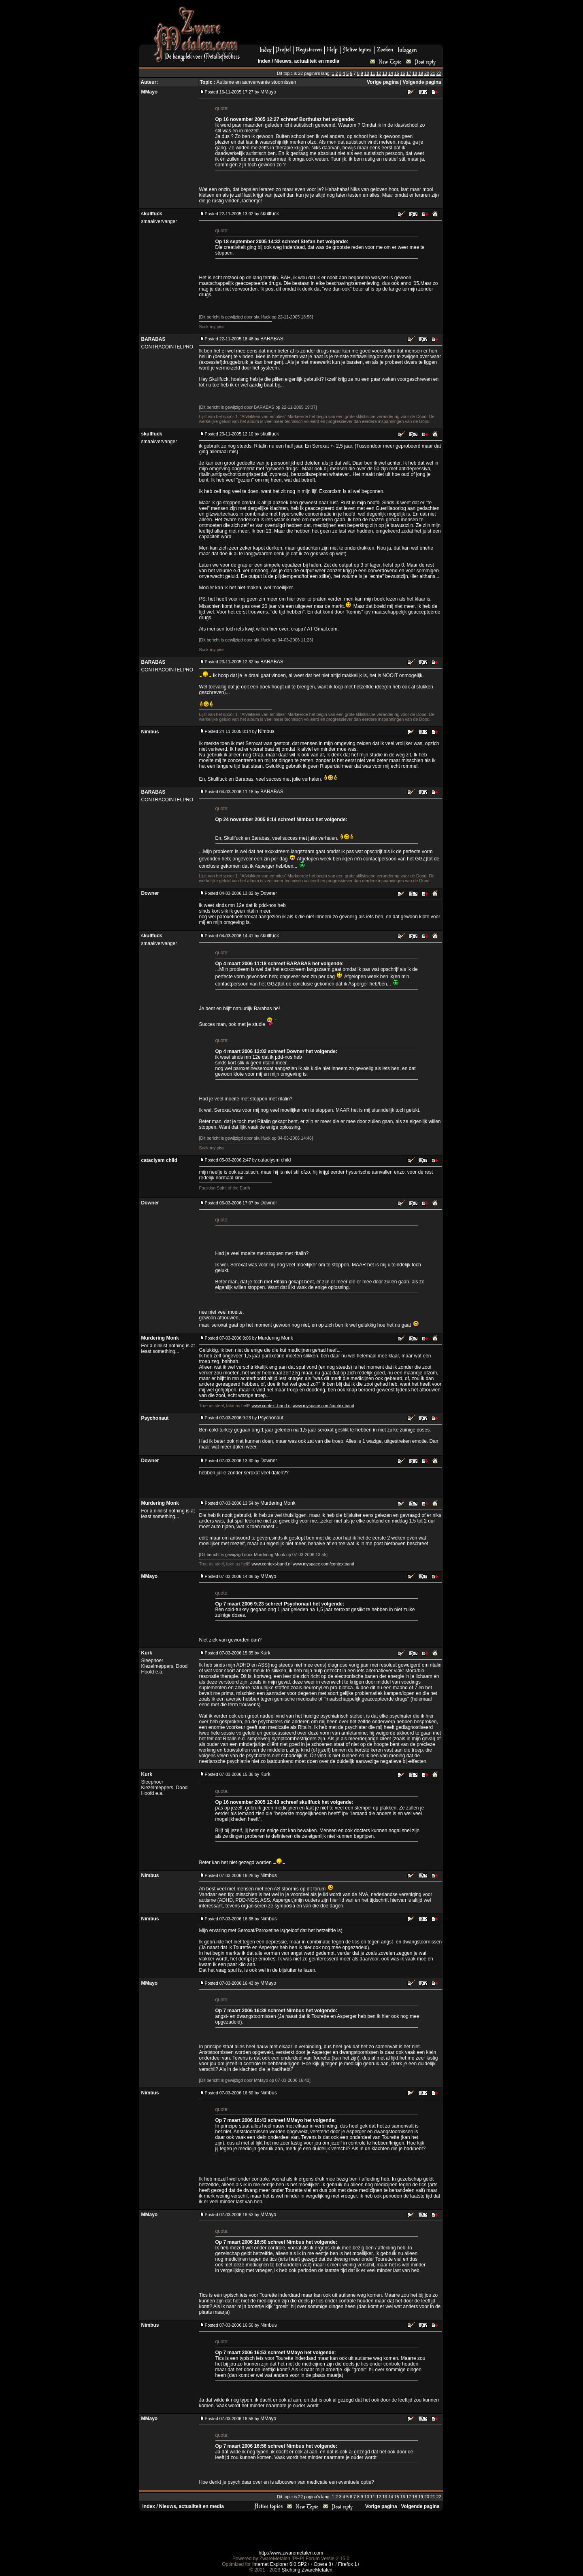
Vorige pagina (382, 82)
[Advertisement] (344, 25)
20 (426, 73)
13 (384, 73)
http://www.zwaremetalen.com (291, 2553)
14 (390, 73)
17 (408, 73)
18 (414, 73)
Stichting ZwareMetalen (307, 2570)
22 (438, 73)
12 (378, 73)
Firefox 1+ (349, 2564)
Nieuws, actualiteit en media (306, 61)
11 (372, 73)
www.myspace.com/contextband (323, 1405)
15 (396, 73)
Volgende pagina (421, 82)
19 (420, 73)
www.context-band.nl (271, 1405)
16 (402, 73)
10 (366, 73)
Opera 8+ (324, 2564)
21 (432, 73)
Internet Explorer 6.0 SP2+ (281, 2564)
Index (264, 61)
